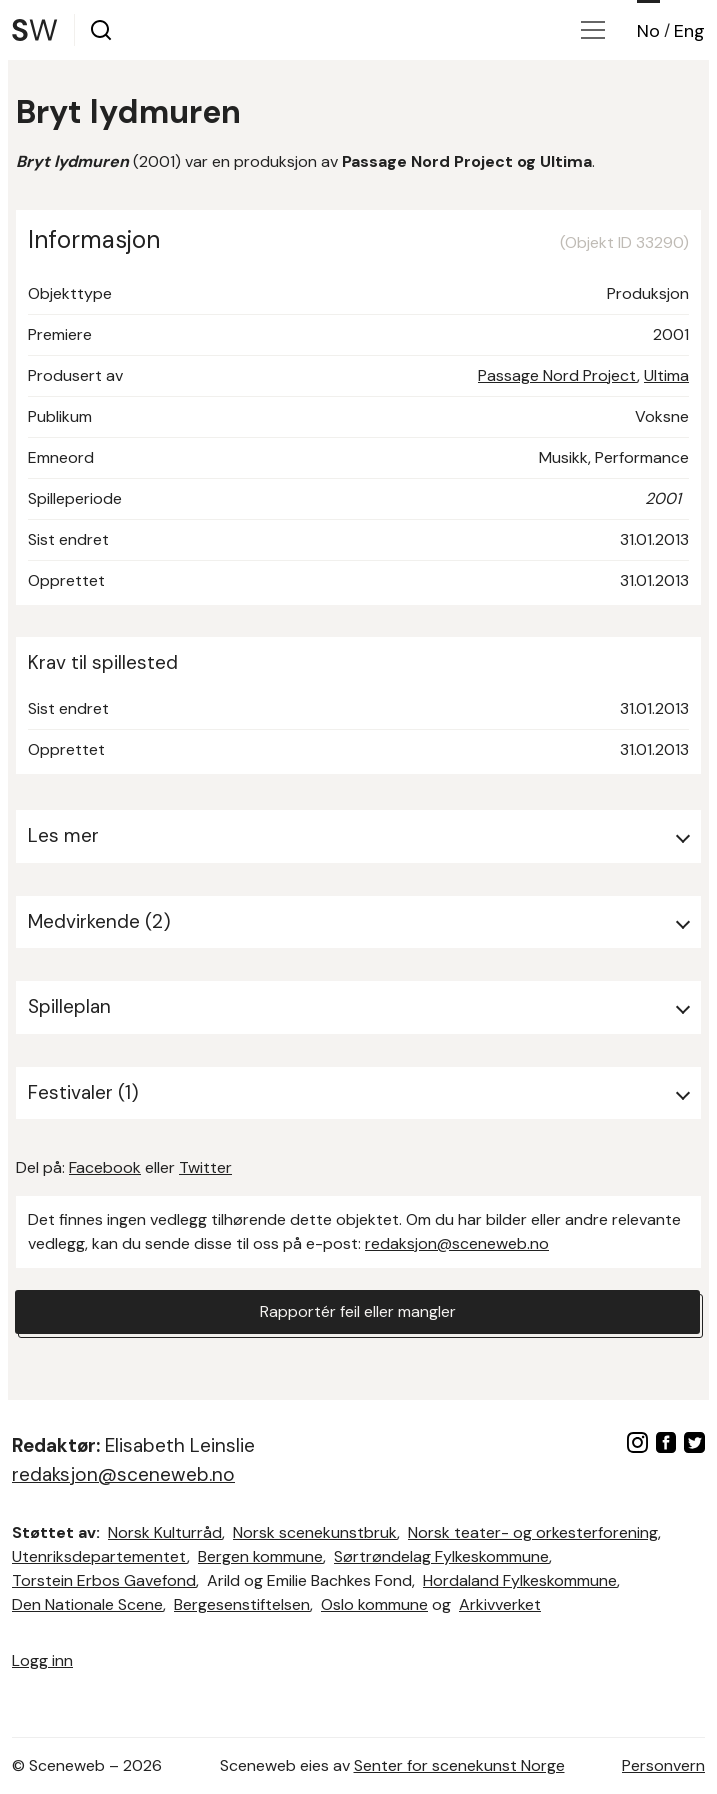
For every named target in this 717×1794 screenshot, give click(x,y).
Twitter (205, 1167)
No (648, 31)
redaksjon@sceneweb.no (457, 1243)
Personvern (663, 1765)
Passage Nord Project (557, 375)
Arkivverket (500, 1604)
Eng (689, 31)
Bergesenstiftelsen (242, 1604)
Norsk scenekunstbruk (315, 1532)
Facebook (105, 1167)
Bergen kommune (260, 1556)
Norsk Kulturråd (165, 1532)
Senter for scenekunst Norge (459, 1765)
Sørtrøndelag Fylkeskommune (441, 1556)
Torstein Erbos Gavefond (104, 1580)
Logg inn (42, 1660)
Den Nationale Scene (87, 1604)
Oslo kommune (374, 1604)
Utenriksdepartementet (99, 1556)
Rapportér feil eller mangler (358, 1311)
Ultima (666, 375)
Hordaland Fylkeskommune (520, 1580)
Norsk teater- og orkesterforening (533, 1532)
